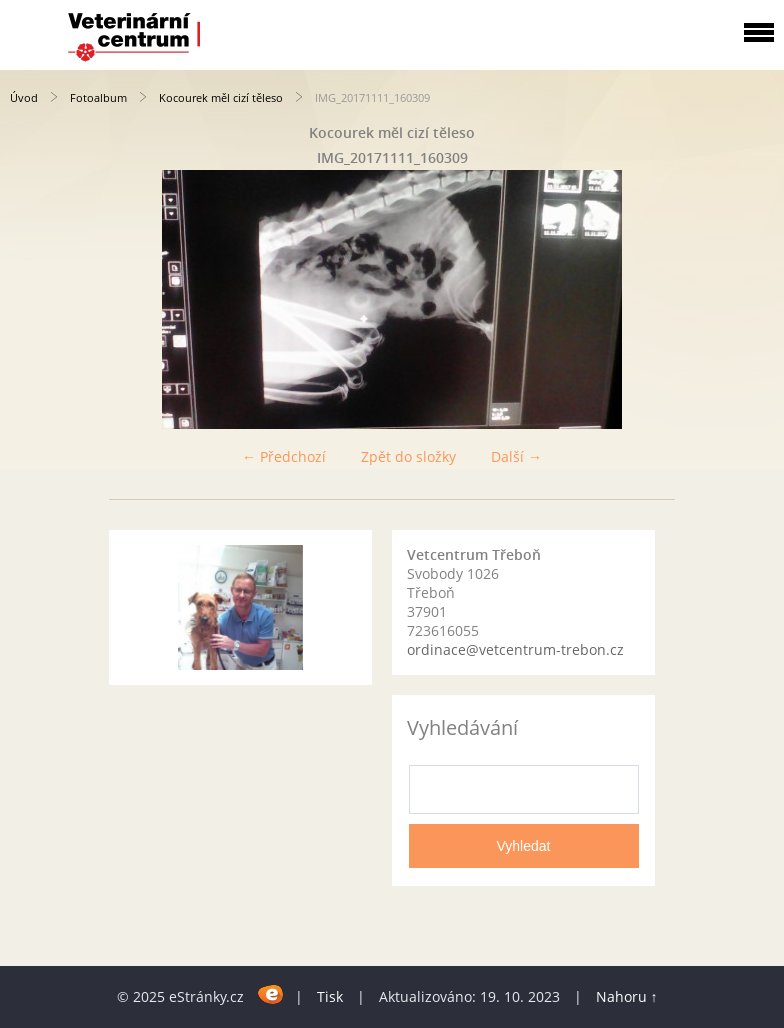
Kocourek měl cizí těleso (222, 97)
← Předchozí (284, 456)
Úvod (24, 97)
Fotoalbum (98, 97)
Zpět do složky (408, 456)
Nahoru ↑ (627, 996)
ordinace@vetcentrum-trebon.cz (515, 649)
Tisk (330, 996)
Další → (516, 456)
